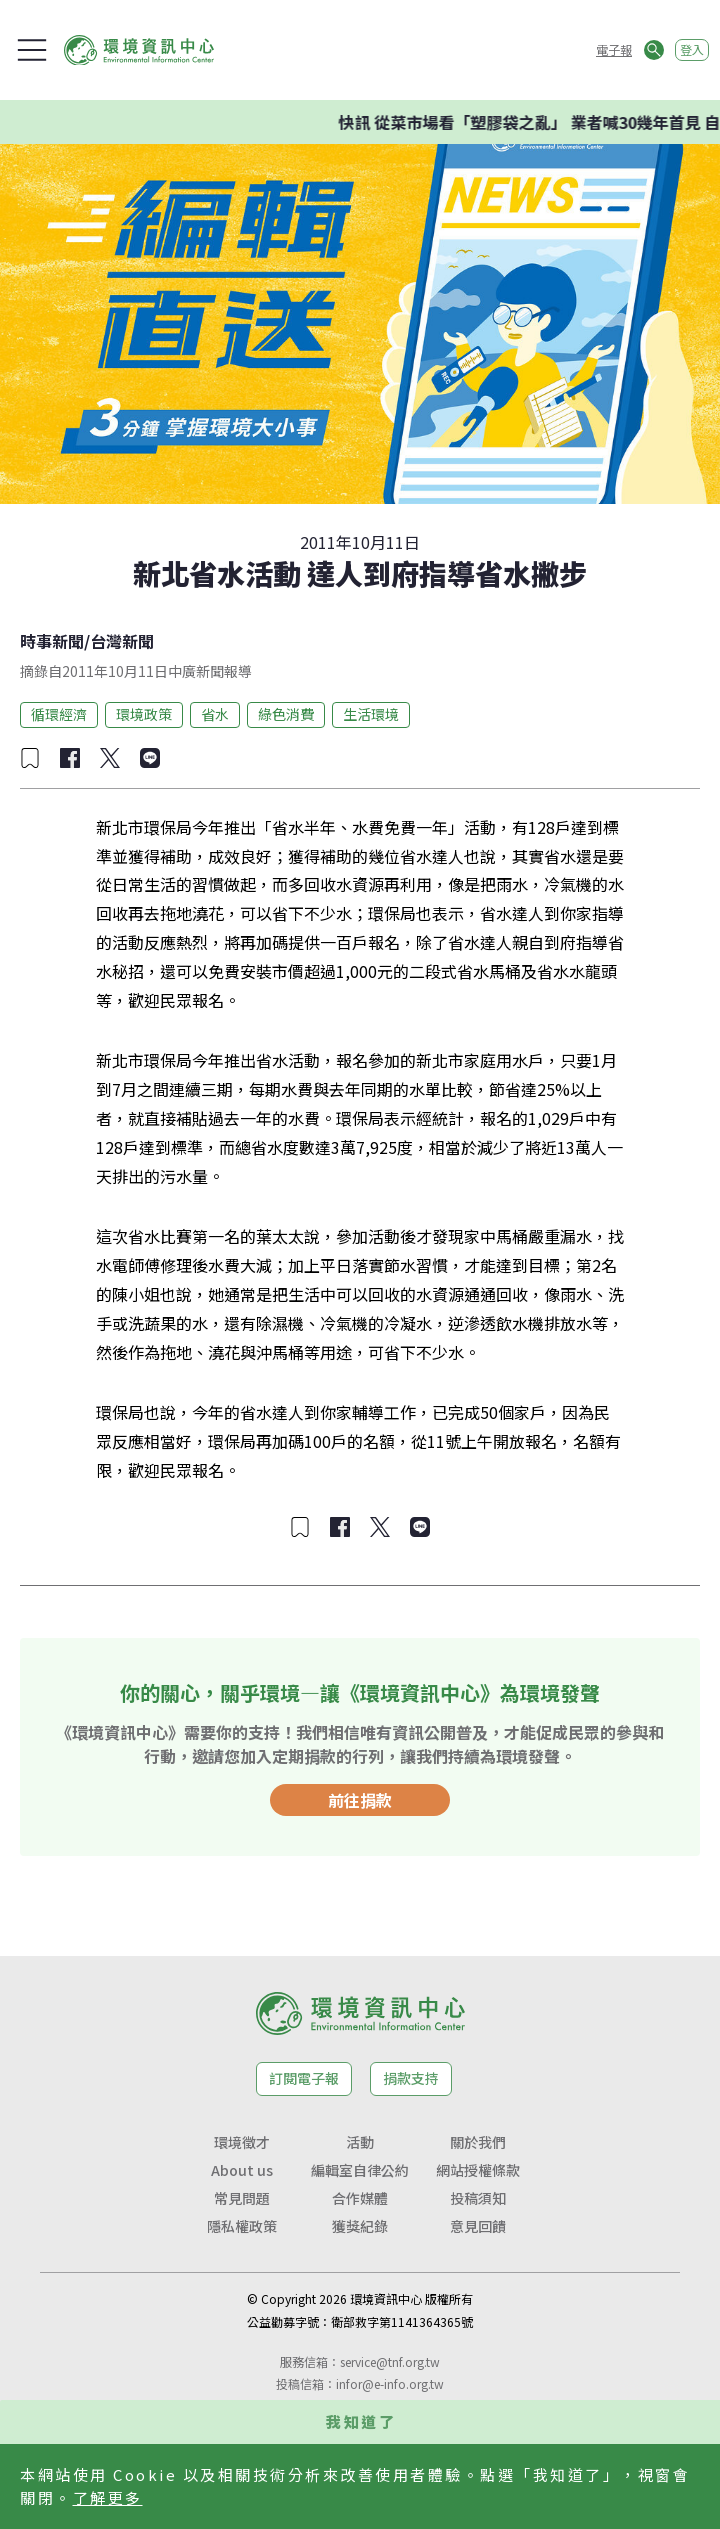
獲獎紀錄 (360, 2226)
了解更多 (108, 2497)
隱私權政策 (242, 2226)
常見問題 (242, 2198)
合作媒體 (360, 2198)
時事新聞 (52, 641)
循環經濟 (59, 714)
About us (242, 2170)
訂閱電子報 (304, 2078)
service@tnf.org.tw (390, 2361)
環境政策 (144, 714)
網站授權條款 (478, 2170)
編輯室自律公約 (360, 2170)
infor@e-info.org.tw (390, 2383)
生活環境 (371, 714)
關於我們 (478, 2142)
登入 (692, 49)
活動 (360, 2142)
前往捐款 (360, 1800)
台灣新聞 (122, 641)
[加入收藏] (30, 758)
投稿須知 (478, 2198)
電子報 (614, 49)
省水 (215, 714)
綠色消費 (286, 714)
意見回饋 (478, 2226)
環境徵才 (242, 2142)
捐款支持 (411, 2078)
